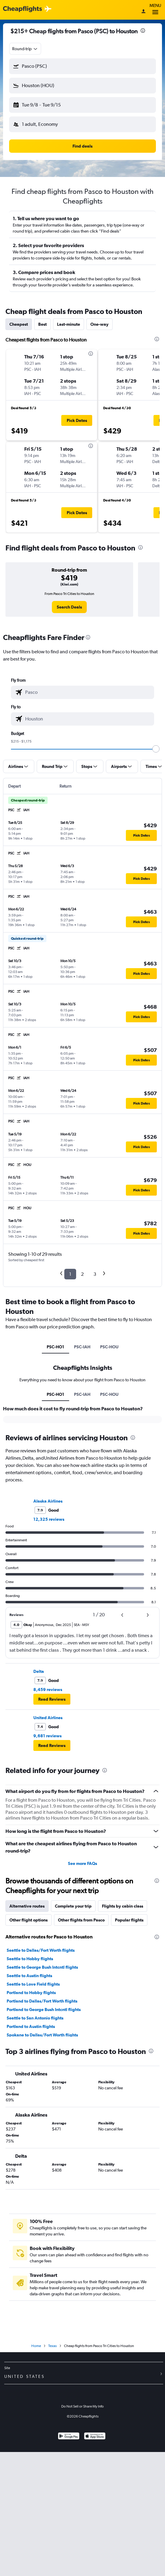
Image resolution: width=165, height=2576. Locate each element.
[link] (69, 607)
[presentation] (143, 30)
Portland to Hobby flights (31, 1992)
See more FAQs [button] (82, 1863)
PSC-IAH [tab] (82, 1346)
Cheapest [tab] (18, 324)
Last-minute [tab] (68, 324)
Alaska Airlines (47, 1501)
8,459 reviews (47, 1689)
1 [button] (70, 1274)
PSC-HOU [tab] (109, 1346)
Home (36, 2346)
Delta (38, 1671)
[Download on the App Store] (94, 2437)
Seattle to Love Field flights (33, 1984)
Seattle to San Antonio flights (35, 2018)
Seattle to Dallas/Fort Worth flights (41, 1950)
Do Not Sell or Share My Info (82, 2406)
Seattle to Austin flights (29, 1975)
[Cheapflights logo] (22, 9)
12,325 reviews (48, 1519)
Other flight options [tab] (28, 1920)
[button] (82, 66)
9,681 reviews (47, 1735)
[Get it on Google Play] (68, 2437)
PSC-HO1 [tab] (55, 1346)
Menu (155, 10)
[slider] (156, 749)
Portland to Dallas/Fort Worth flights (42, 2001)
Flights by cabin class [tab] (122, 1906)
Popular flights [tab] (129, 1920)
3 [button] (94, 1274)
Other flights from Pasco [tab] (81, 1920)
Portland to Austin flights (31, 2026)
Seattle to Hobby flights (30, 1958)
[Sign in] (143, 12)
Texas (52, 2346)
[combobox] (25, 49)
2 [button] (82, 1274)
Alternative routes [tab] (27, 1906)
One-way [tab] (99, 324)
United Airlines (47, 1717)
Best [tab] (42, 324)
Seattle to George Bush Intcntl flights (42, 1967)
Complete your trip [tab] (73, 1906)
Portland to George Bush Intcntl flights (44, 2009)
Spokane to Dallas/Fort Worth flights (42, 2034)
